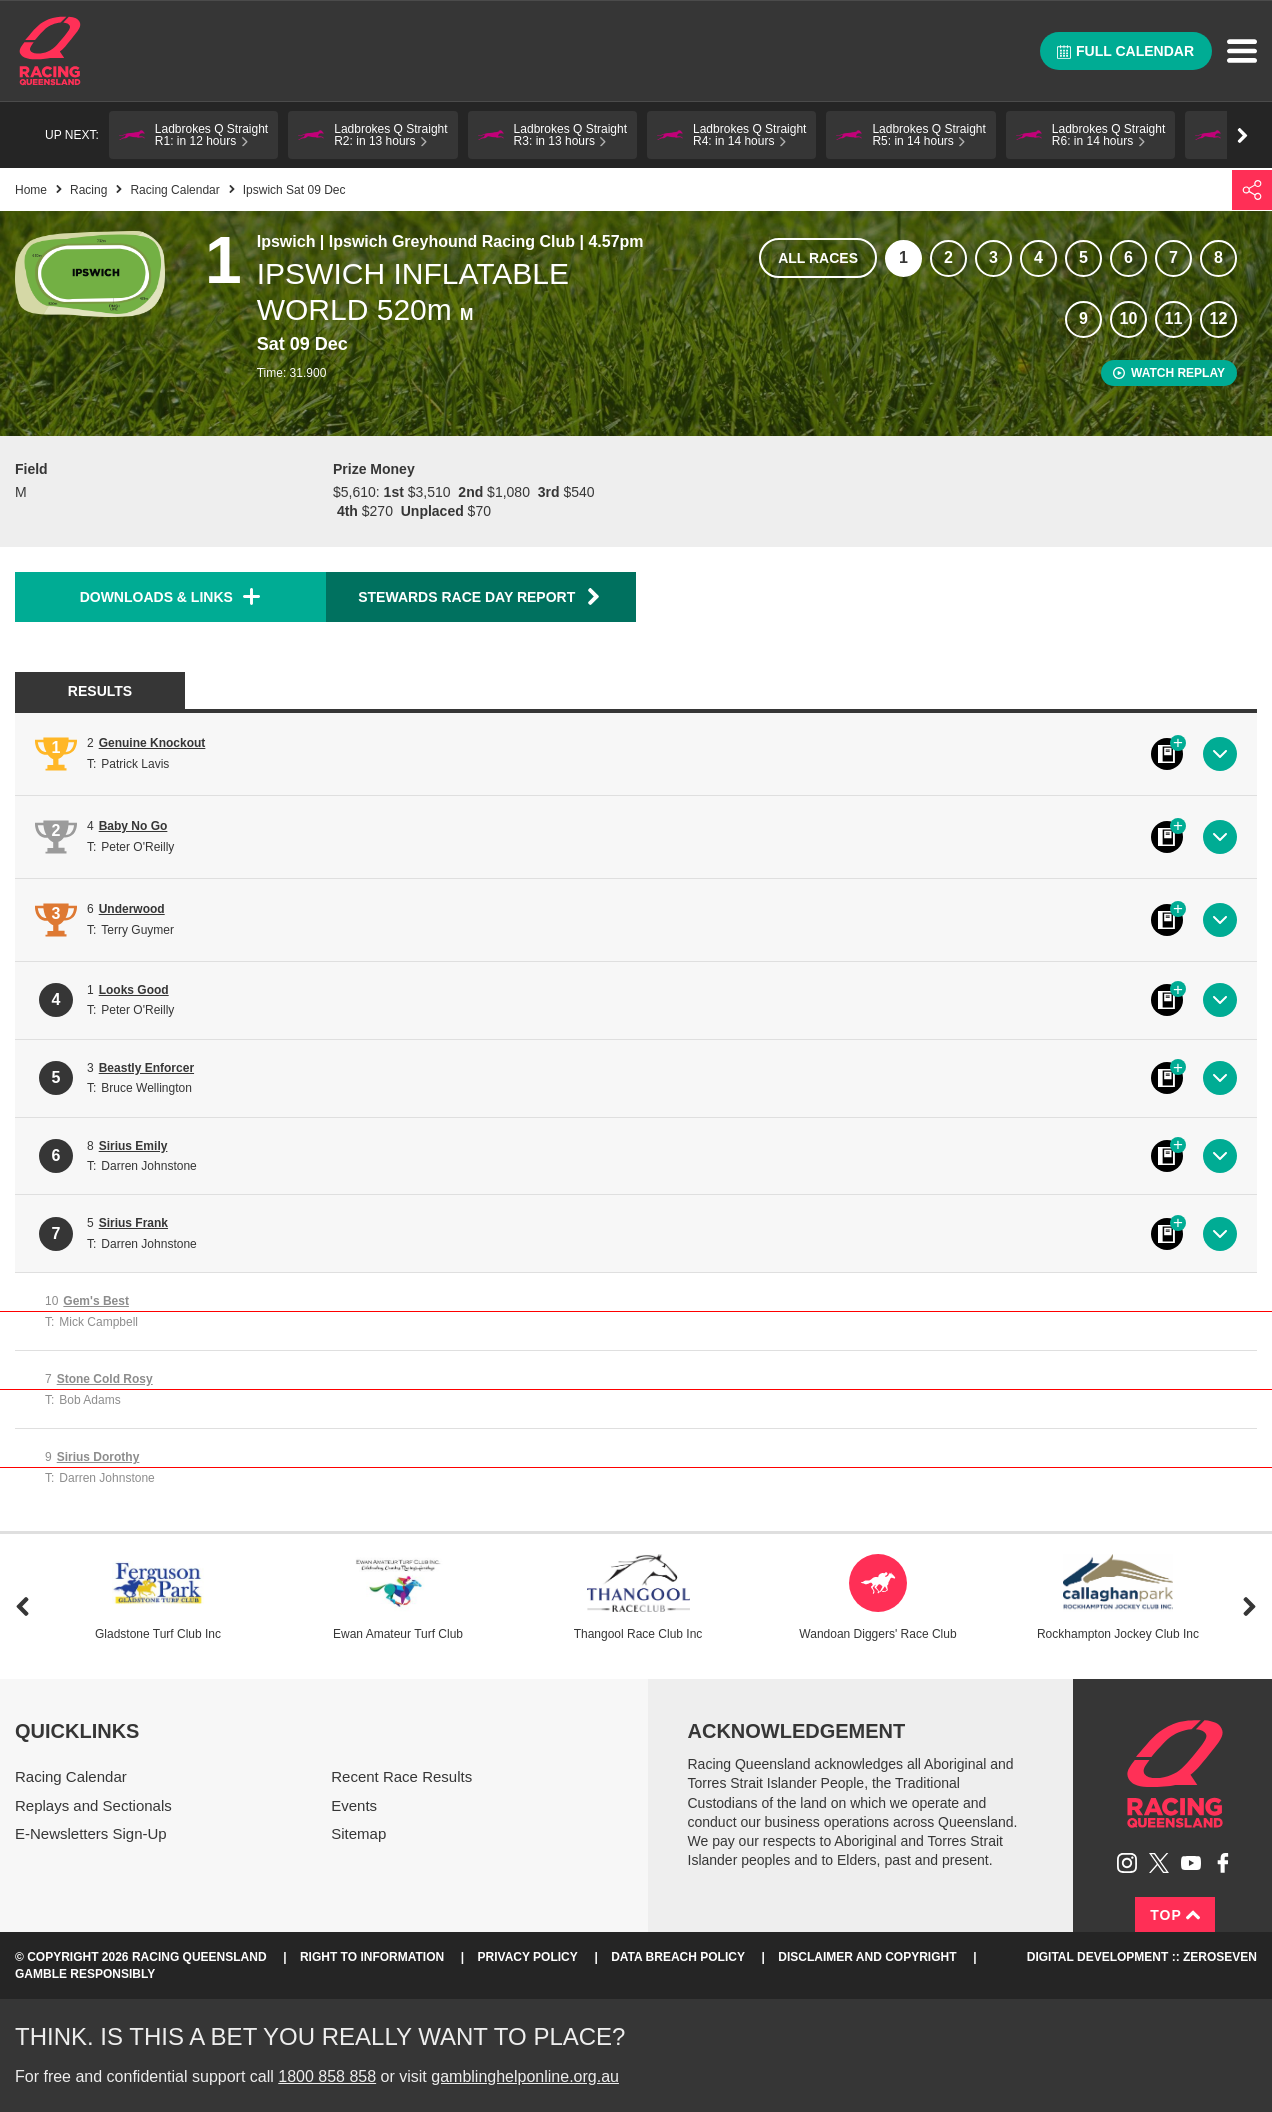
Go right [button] (1242, 135)
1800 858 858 (327, 2076)
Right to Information (372, 1957)
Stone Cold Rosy (105, 1379)
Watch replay (1169, 373)
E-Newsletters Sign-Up (91, 1833)
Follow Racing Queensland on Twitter (1159, 1863)
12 (1219, 318)
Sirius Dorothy (98, 1457)
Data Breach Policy (678, 1957)
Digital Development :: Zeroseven (1142, 1957)
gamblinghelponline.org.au (525, 2076)
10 (1129, 318)
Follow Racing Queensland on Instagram (1127, 1863)
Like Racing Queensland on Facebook (1223, 1863)
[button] (193, 135)
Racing (88, 190)
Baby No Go (133, 826)
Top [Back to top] (1175, 1915)
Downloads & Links (156, 597)
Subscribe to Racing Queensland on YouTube (1191, 1863)
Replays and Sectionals (93, 1805)
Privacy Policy (528, 1957)
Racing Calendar (174, 190)
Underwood (132, 909)
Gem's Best (96, 1301)
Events (354, 1805)
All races (818, 258)
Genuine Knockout (152, 743)
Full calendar (1125, 51)
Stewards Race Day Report (480, 596)
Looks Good (134, 990)
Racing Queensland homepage (1175, 1774)
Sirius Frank (133, 1223)
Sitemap (358, 1833)
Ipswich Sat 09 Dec (294, 190)
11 (1174, 318)
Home (50, 51)
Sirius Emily (133, 1146)
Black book (1167, 754)
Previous (22, 1606)
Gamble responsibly (85, 1974)
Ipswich (286, 241)
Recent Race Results (401, 1776)
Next (1249, 1606)
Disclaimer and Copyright (867, 1957)
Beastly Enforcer (146, 1068)
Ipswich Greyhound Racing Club (452, 241)
